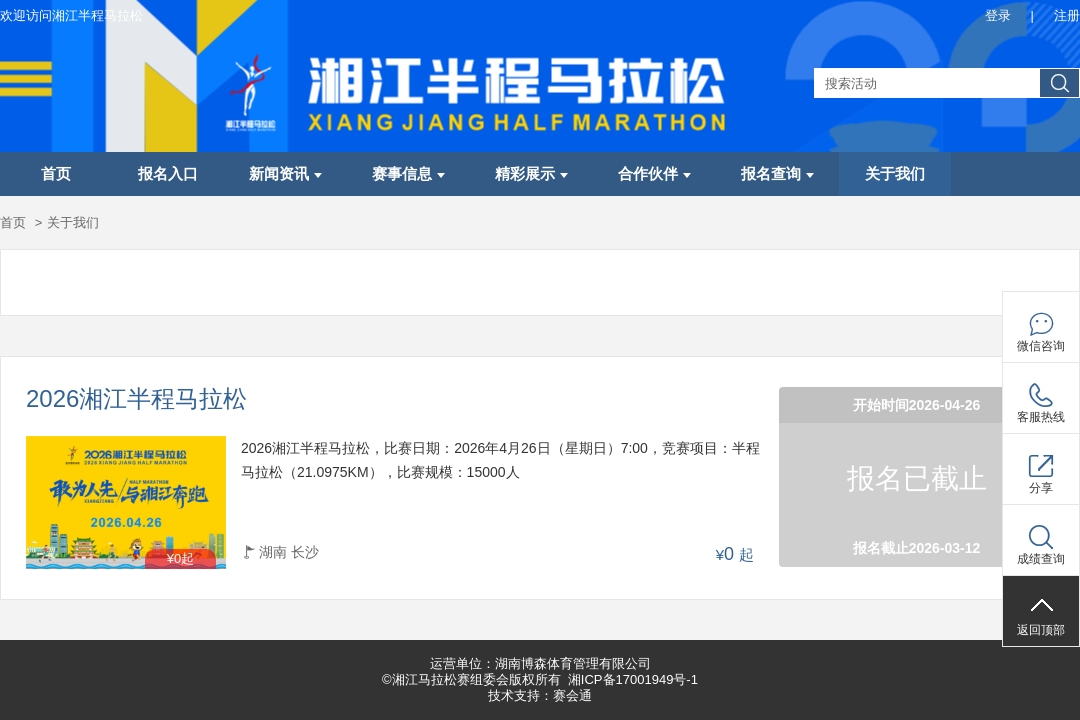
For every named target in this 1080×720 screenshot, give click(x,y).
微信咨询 (1041, 346)
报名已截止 (917, 478)
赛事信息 (408, 174)
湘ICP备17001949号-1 (633, 679)
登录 (998, 15)
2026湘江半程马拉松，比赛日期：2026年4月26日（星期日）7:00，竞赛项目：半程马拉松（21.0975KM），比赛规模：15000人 (500, 460)
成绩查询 (1041, 559)
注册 (1067, 15)
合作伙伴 (654, 174)
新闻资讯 (285, 174)
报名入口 (168, 174)
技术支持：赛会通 (540, 695)
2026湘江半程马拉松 (136, 399)
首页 (56, 174)
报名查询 (777, 174)
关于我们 (895, 174)
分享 (1041, 488)
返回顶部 (1041, 630)
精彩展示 (531, 174)
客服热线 (1041, 417)
